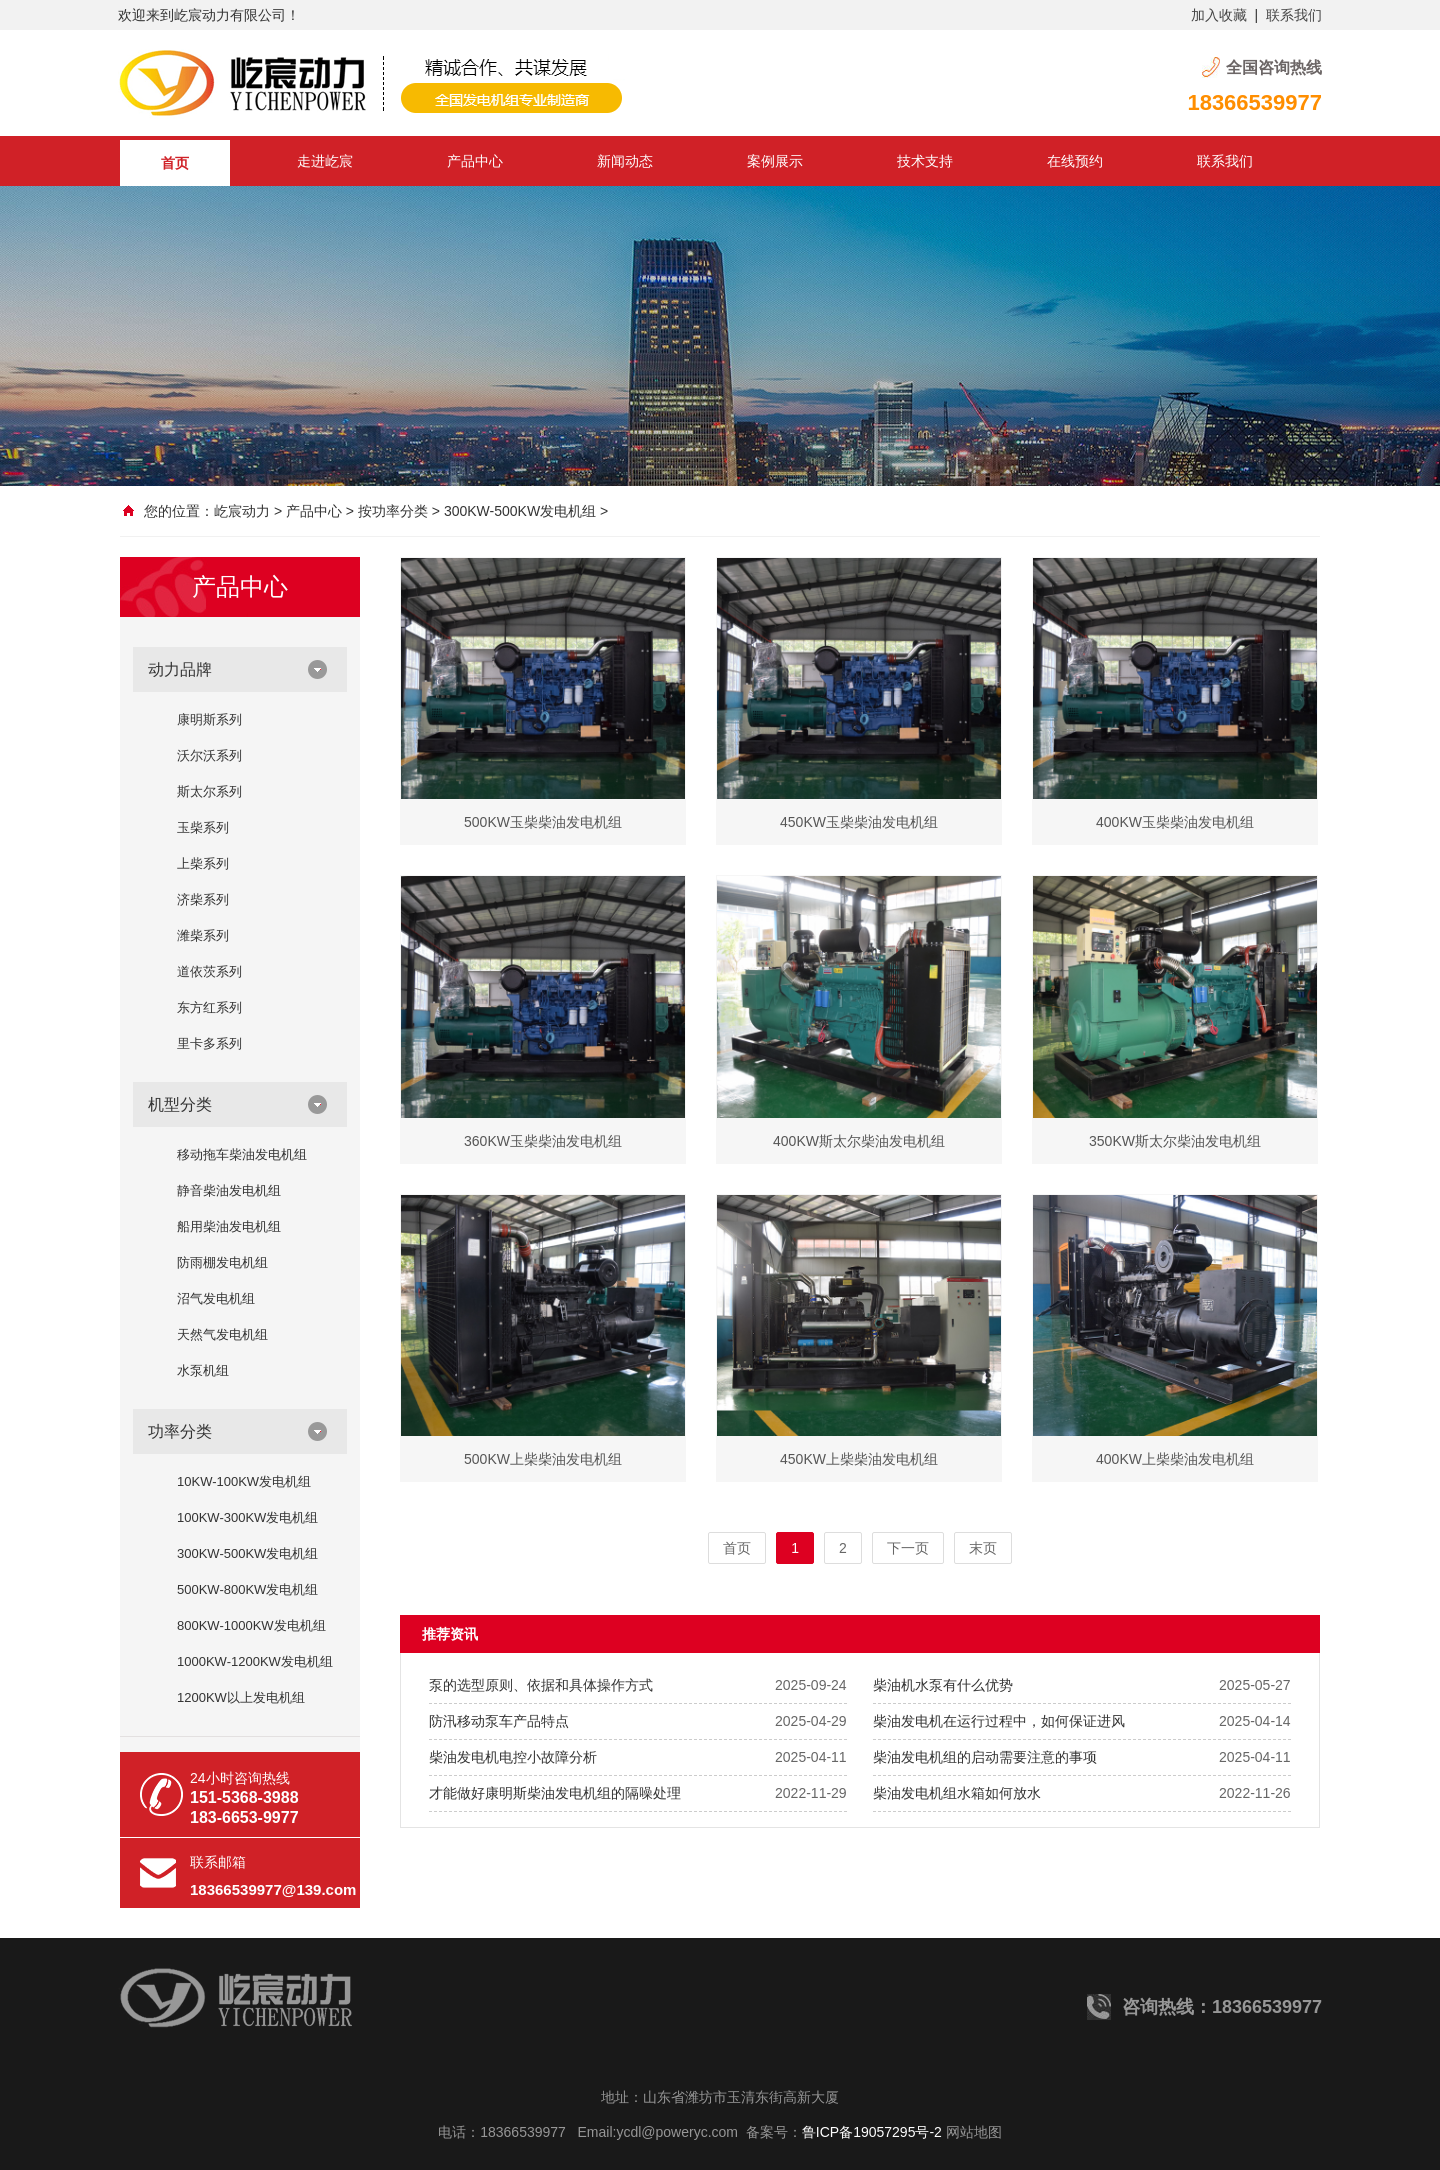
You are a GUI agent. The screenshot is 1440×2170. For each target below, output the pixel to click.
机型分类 (180, 1104)
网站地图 (974, 2132)
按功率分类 (393, 511)
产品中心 (475, 161)
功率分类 (180, 1431)
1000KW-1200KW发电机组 (255, 1661)
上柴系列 (203, 863)
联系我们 (1294, 15)
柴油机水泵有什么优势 (943, 1685)
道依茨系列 (209, 971)
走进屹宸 (325, 161)
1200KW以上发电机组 (241, 1697)
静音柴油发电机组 (229, 1190)
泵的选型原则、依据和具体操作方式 (541, 1685)
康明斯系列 (209, 719)
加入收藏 (1219, 15)
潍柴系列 (203, 935)
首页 (175, 163)
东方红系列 (209, 1007)
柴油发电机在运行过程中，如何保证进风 (999, 1721)
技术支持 (925, 161)
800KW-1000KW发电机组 (251, 1625)
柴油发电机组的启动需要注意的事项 (985, 1757)
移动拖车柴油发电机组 (242, 1154)
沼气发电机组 (216, 1298)
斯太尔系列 (209, 791)
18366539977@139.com (273, 1889)
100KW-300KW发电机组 (247, 1517)
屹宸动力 (242, 511)
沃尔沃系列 (209, 755)
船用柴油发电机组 (229, 1226)
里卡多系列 (209, 1043)
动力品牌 (180, 669)
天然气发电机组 (222, 1334)
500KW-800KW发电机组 (247, 1589)
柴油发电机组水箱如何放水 (957, 1793)
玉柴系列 (203, 827)
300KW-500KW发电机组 (520, 511)
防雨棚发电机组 (222, 1262)
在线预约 (1075, 161)
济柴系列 (203, 899)
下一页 (908, 1548)
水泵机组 (203, 1370)
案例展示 (775, 161)
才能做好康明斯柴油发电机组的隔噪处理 (555, 1793)
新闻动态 (625, 161)
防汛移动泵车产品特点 (499, 1721)
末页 (983, 1548)
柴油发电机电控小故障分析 (513, 1757)
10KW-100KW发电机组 (244, 1481)
